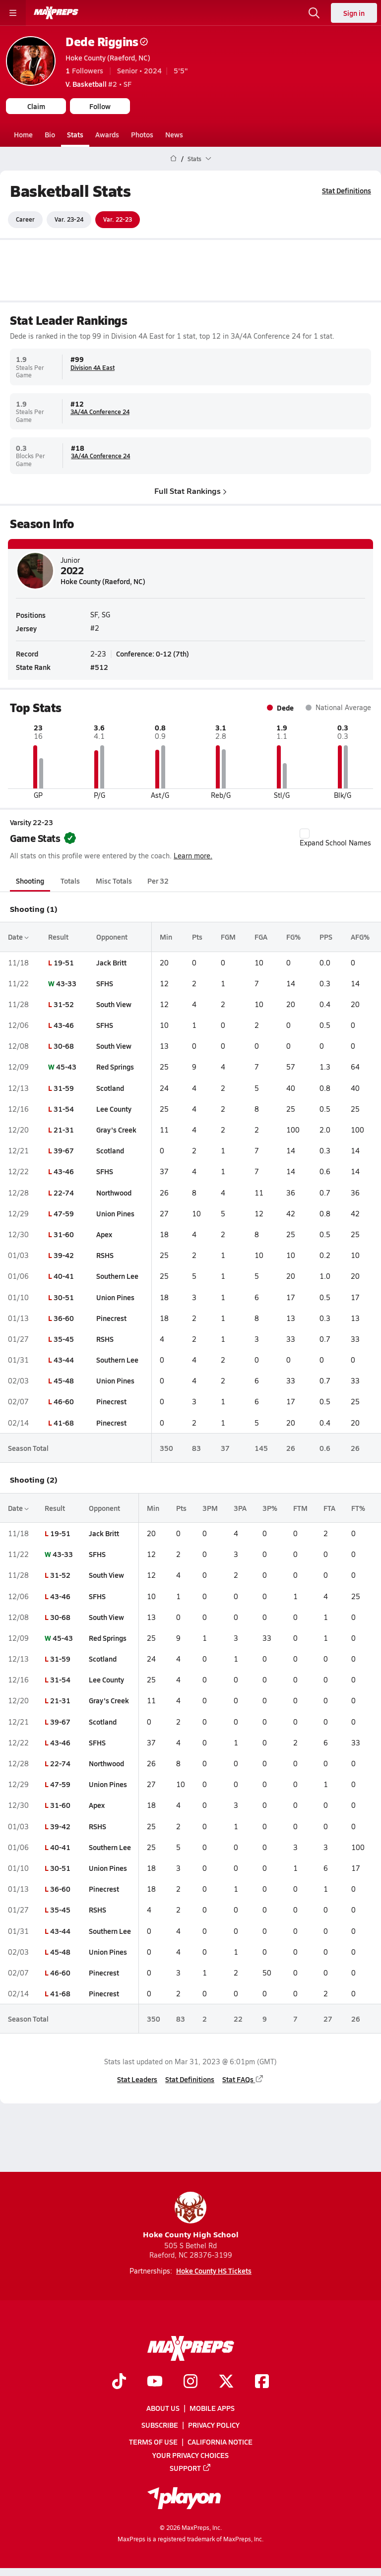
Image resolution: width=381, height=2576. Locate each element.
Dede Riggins (106, 41)
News (174, 134)
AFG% (360, 936)
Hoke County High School (191, 2216)
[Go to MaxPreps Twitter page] (226, 2382)
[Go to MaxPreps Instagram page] (190, 2382)
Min (166, 936)
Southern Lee (117, 1276)
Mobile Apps (212, 2408)
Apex (104, 1234)
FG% (293, 936)
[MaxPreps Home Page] (173, 159)
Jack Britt (111, 962)
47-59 (64, 1213)
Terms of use (153, 2442)
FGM (228, 936)
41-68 (64, 1422)
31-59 (64, 1087)
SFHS (104, 983)
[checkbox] (305, 834)
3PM (210, 1507)
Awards (107, 134)
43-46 (64, 1025)
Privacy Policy (214, 2425)
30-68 (64, 1046)
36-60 (64, 1317)
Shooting (30, 881)
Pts (197, 936)
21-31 (64, 1130)
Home (23, 134)
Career (25, 219)
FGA (260, 936)
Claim (36, 106)
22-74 (64, 1192)
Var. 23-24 (69, 219)
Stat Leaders (137, 2078)
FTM (300, 1507)
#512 (99, 667)
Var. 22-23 (117, 219)
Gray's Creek (116, 1130)
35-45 (64, 1339)
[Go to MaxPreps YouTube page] (155, 2382)
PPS (325, 936)
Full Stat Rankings (190, 490)
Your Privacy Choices (190, 2455)
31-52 (64, 1004)
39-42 (64, 1255)
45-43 (66, 1067)
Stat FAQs (243, 2078)
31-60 (64, 1234)
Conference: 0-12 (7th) (152, 653)
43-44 (64, 1360)
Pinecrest (111, 1317)
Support (190, 2468)
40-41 (64, 1276)
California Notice (220, 2442)
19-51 (64, 962)
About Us (163, 2408)
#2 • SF (98, 84)
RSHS (105, 1255)
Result (58, 936)
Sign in (354, 13)
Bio (50, 134)
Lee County (113, 1109)
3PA (240, 1507)
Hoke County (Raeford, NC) (107, 57)
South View (113, 1004)
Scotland (110, 1087)
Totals (70, 881)
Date (18, 936)
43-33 (66, 983)
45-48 (64, 1380)
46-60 (64, 1401)
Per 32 (158, 881)
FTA (329, 1507)
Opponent (111, 936)
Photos (142, 134)
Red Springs (115, 1067)
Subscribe (159, 2425)
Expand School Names (335, 838)
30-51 (64, 1297)
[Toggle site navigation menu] (13, 13)
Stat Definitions (346, 190)
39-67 (64, 1150)
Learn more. (193, 855)
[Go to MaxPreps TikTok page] (119, 2382)
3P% (269, 1507)
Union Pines (115, 1213)
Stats (75, 134)
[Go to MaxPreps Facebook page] (262, 2382)
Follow (100, 106)
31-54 (64, 1109)
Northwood (113, 1192)
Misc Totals (114, 881)
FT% (358, 1507)
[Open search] (314, 13)
